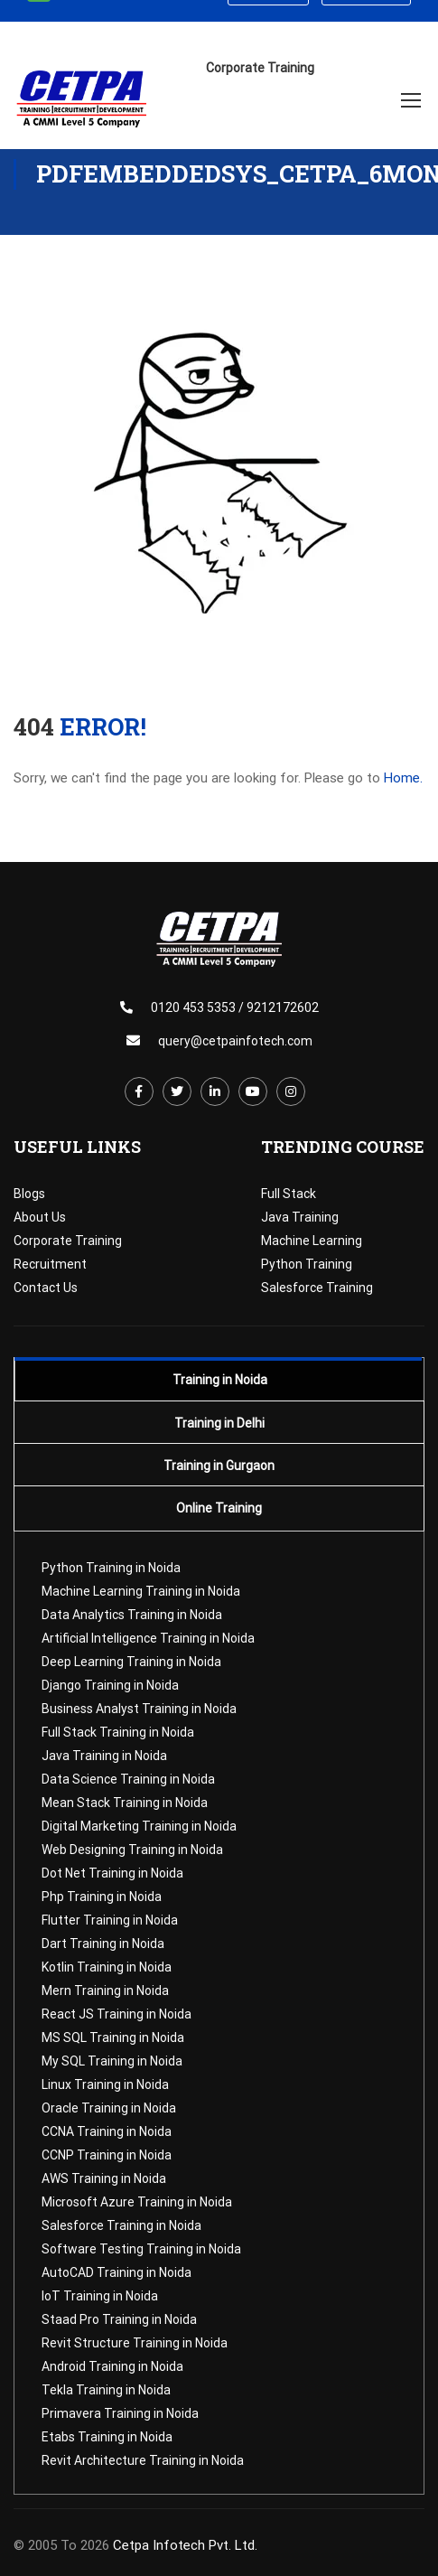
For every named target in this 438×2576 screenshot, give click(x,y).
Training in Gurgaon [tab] (219, 1465)
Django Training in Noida (110, 1685)
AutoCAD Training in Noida (116, 2272)
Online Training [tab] (219, 1508)
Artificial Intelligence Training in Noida (148, 1638)
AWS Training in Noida (104, 2178)
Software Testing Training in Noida (141, 2249)
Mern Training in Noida (105, 1990)
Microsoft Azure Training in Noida (137, 2202)
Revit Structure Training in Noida (135, 2343)
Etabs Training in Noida (107, 2437)
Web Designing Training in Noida (132, 1849)
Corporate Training (68, 1240)
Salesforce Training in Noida (121, 2225)
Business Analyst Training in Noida (139, 1708)
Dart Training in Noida (103, 1943)
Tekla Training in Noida (106, 2390)
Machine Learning (311, 1240)
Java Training (300, 1217)
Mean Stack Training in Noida (125, 1802)
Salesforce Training (317, 1287)
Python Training (306, 1264)
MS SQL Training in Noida (113, 2037)
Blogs (29, 1193)
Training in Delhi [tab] (219, 1423)
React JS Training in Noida (116, 2014)
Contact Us (46, 1287)
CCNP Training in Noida (107, 2155)
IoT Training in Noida (100, 2296)
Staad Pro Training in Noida (119, 2319)
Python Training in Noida (111, 1567)
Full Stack (288, 1193)
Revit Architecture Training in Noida (143, 2460)
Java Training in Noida (104, 1755)
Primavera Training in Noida (120, 2413)
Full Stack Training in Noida (118, 1732)
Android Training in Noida (112, 2366)
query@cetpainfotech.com (235, 1041)
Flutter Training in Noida (110, 1920)
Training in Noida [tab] (219, 1379)
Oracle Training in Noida (109, 2108)
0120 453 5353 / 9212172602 (235, 1007)
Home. (403, 778)
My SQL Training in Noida (112, 2061)
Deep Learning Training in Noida (131, 1661)
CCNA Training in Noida (107, 2131)
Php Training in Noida (102, 1896)
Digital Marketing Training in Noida (139, 1826)
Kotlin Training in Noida (107, 1967)
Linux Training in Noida (105, 2084)
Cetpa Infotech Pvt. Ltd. (185, 2545)
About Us (40, 1217)
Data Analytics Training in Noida (132, 1614)
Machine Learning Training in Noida (141, 1591)
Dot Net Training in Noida (112, 1873)
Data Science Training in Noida (128, 1779)
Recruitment (50, 1264)
